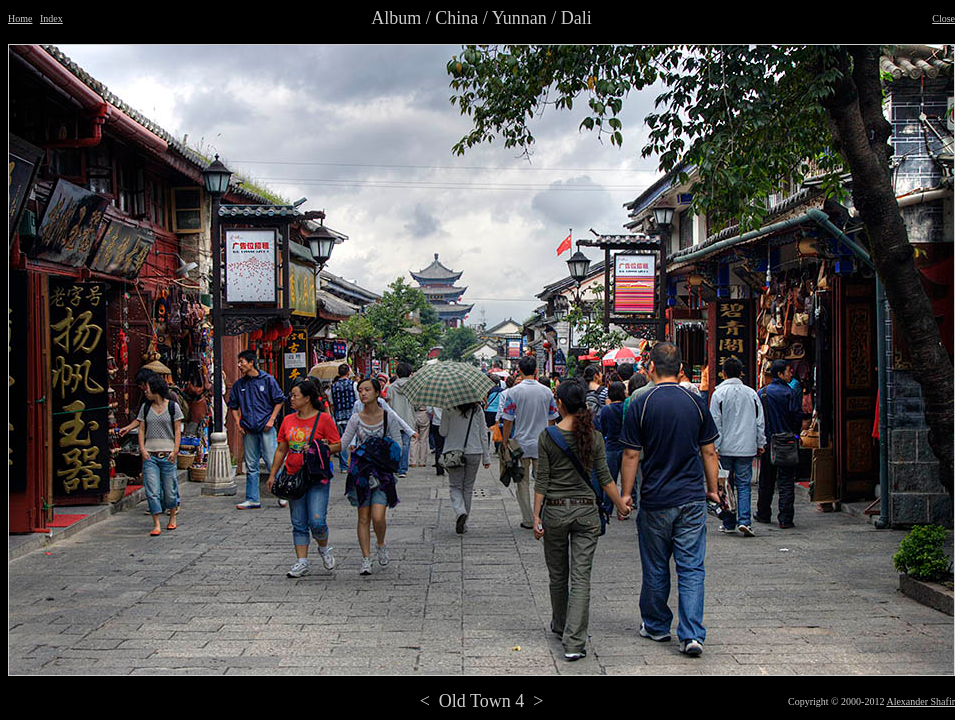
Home (20, 18)
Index (51, 18)
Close (943, 18)
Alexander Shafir (920, 701)
